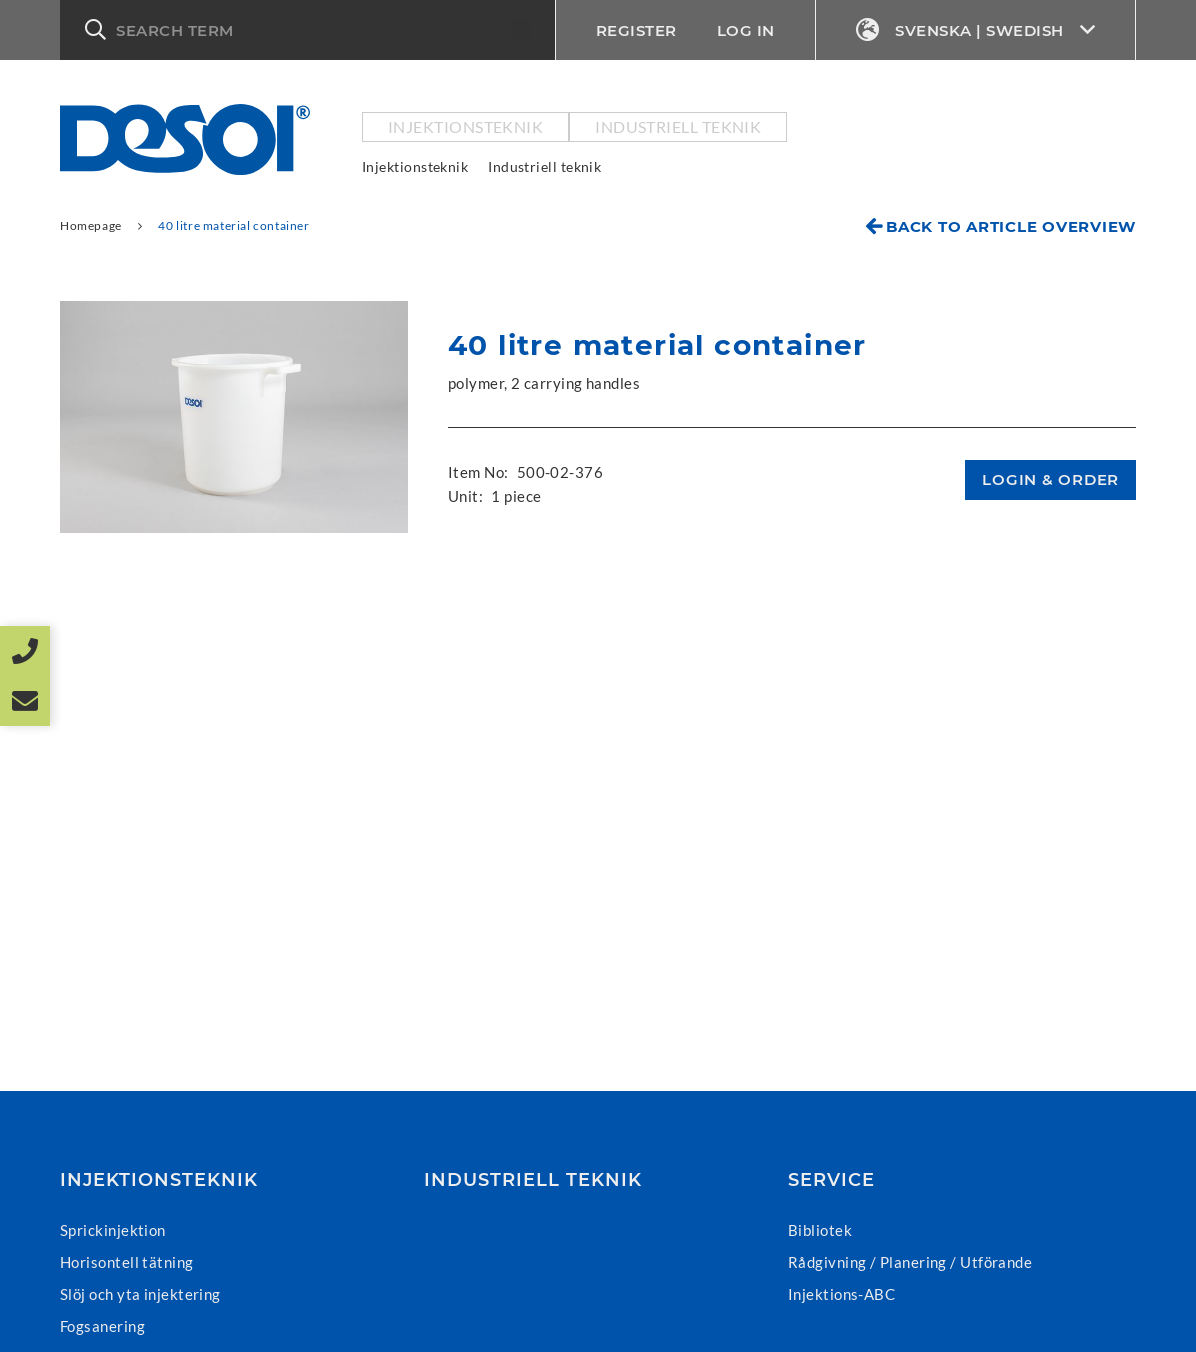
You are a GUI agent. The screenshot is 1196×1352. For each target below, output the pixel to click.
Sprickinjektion (113, 1230)
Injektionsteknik (465, 126)
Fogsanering (102, 1326)
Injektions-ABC (841, 1294)
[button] (307, 30)
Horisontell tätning (127, 1262)
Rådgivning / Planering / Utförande (910, 1262)
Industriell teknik (678, 126)
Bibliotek (820, 1230)
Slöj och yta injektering (140, 1294)
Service (831, 1180)
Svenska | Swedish (976, 30)
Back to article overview (1011, 226)
